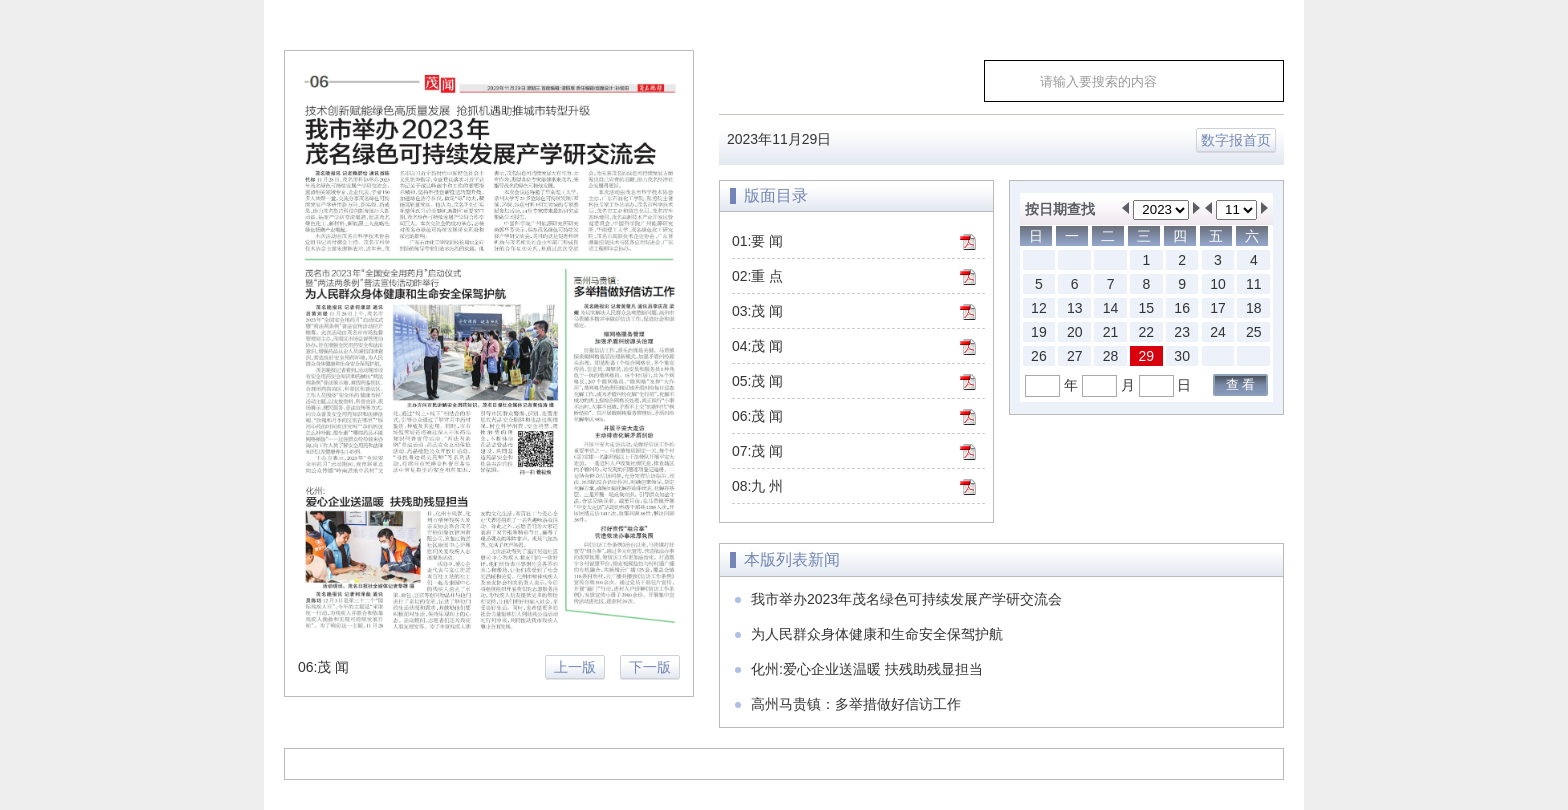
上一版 (575, 667)
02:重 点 (757, 276)
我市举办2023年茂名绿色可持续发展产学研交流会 (906, 599)
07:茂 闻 (757, 451)
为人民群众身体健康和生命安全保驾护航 (877, 634)
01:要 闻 (757, 241)
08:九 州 (757, 486)
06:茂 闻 (757, 416)
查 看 (1241, 384)
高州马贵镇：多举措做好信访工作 (856, 704)
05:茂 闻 (757, 381)
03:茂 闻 (757, 311)
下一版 (650, 667)
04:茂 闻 (757, 346)
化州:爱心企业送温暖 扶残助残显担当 (867, 669)
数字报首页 (1236, 140)
